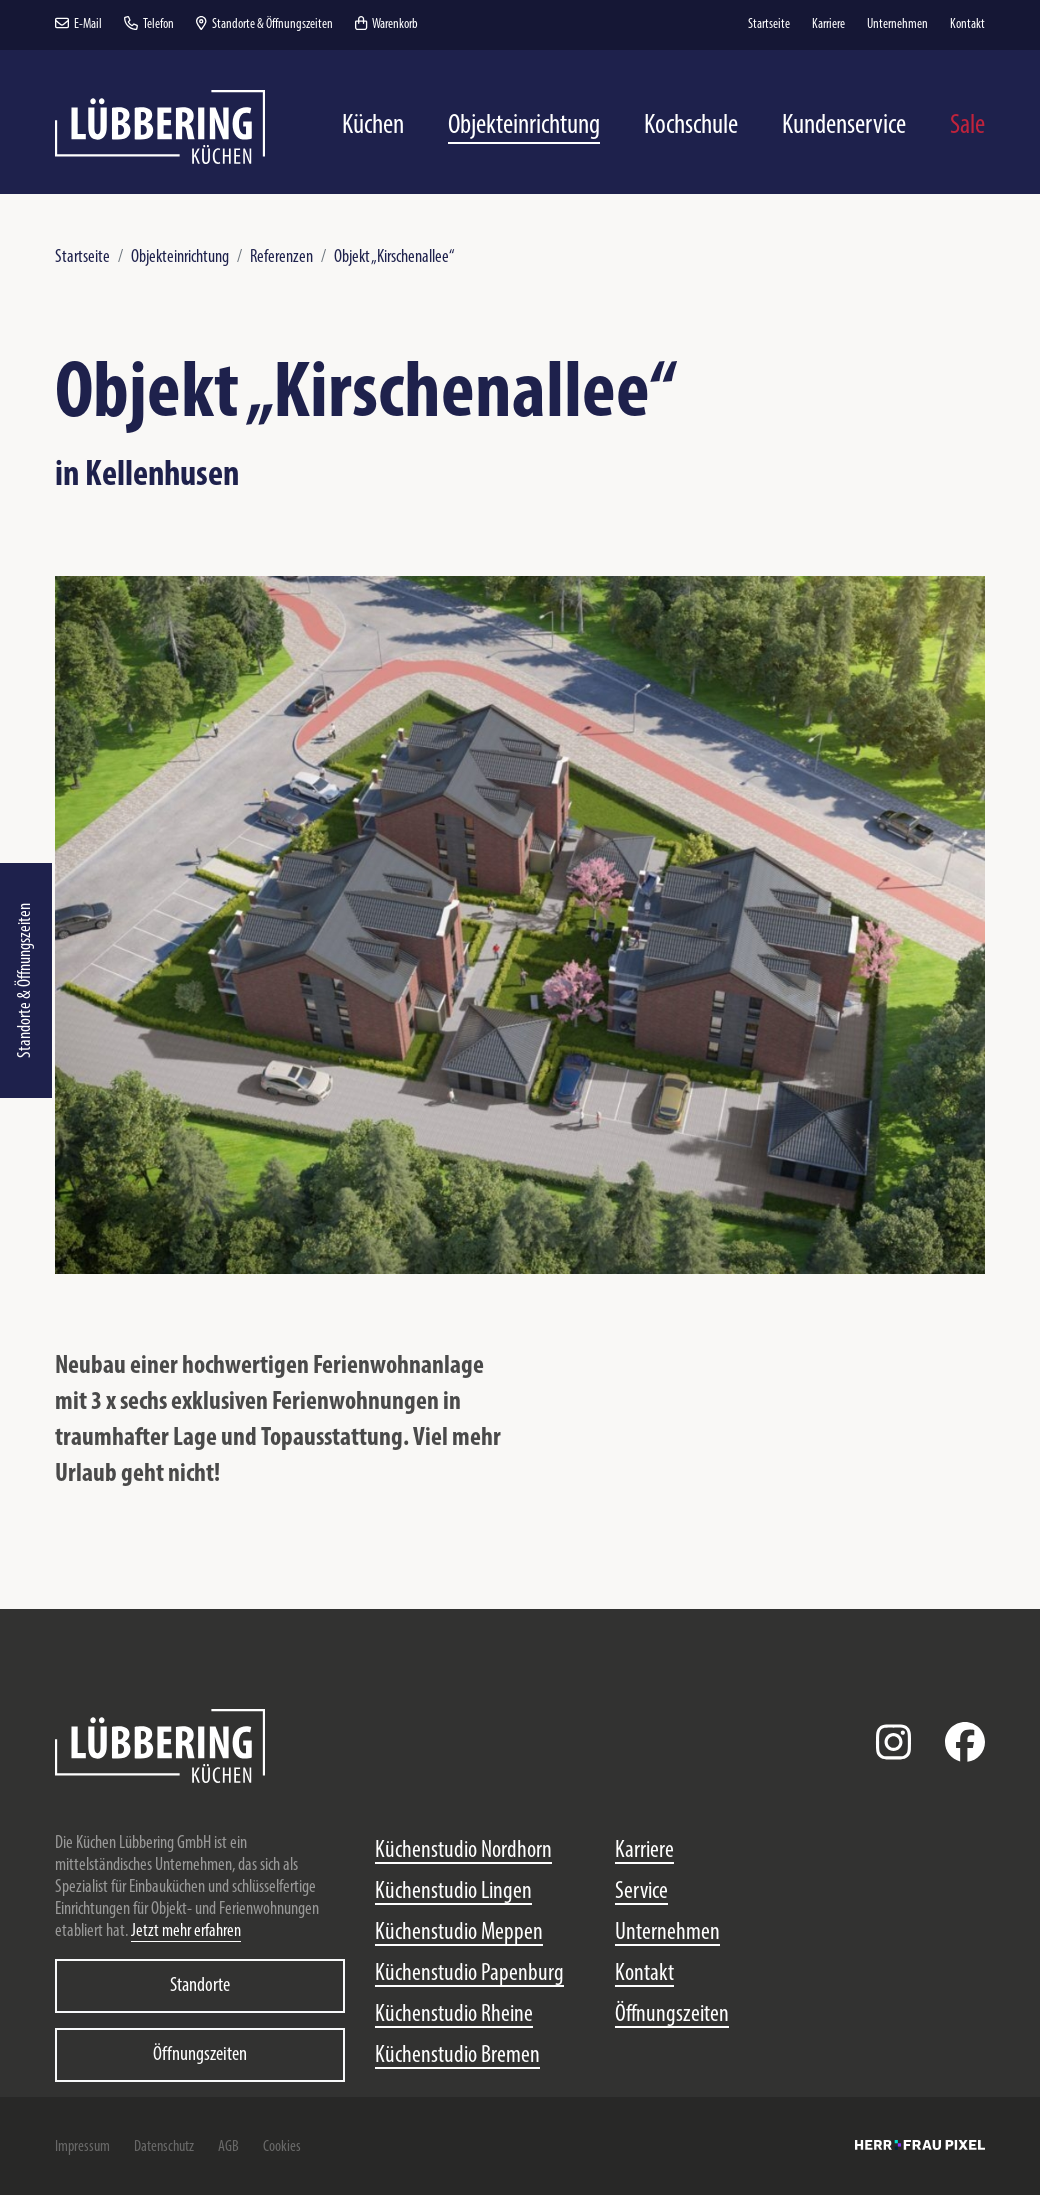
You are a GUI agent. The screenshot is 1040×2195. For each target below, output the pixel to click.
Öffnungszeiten (200, 2055)
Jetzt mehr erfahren (186, 1931)
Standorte (200, 1986)
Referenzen (281, 257)
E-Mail (78, 24)
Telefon (149, 24)
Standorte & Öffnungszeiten (25, 980)
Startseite (82, 257)
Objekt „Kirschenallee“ (394, 257)
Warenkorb (386, 24)
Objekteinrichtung (180, 257)
